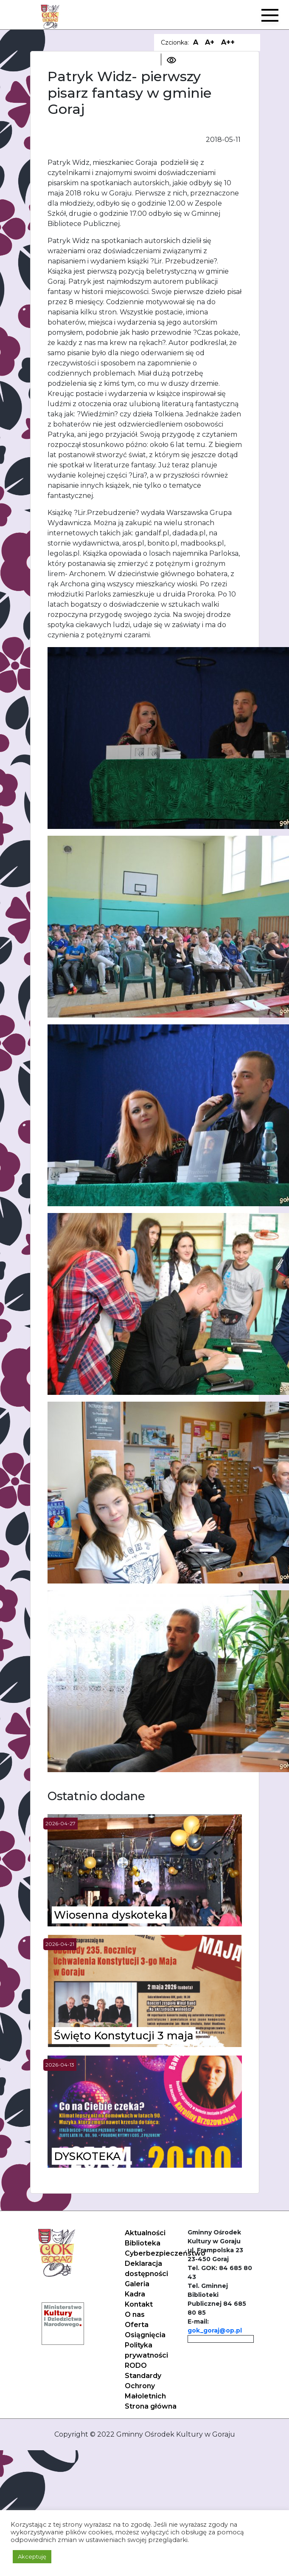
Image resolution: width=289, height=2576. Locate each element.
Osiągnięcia (145, 2335)
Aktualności (145, 2233)
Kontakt (139, 2304)
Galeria (137, 2284)
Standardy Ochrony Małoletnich (145, 2386)
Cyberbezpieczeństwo (165, 2253)
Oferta (137, 2325)
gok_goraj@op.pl (215, 2330)
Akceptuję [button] (32, 2556)
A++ (228, 42)
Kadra (135, 2294)
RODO (136, 2365)
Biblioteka (142, 2243)
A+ (209, 42)
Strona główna (151, 2406)
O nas (135, 2314)
